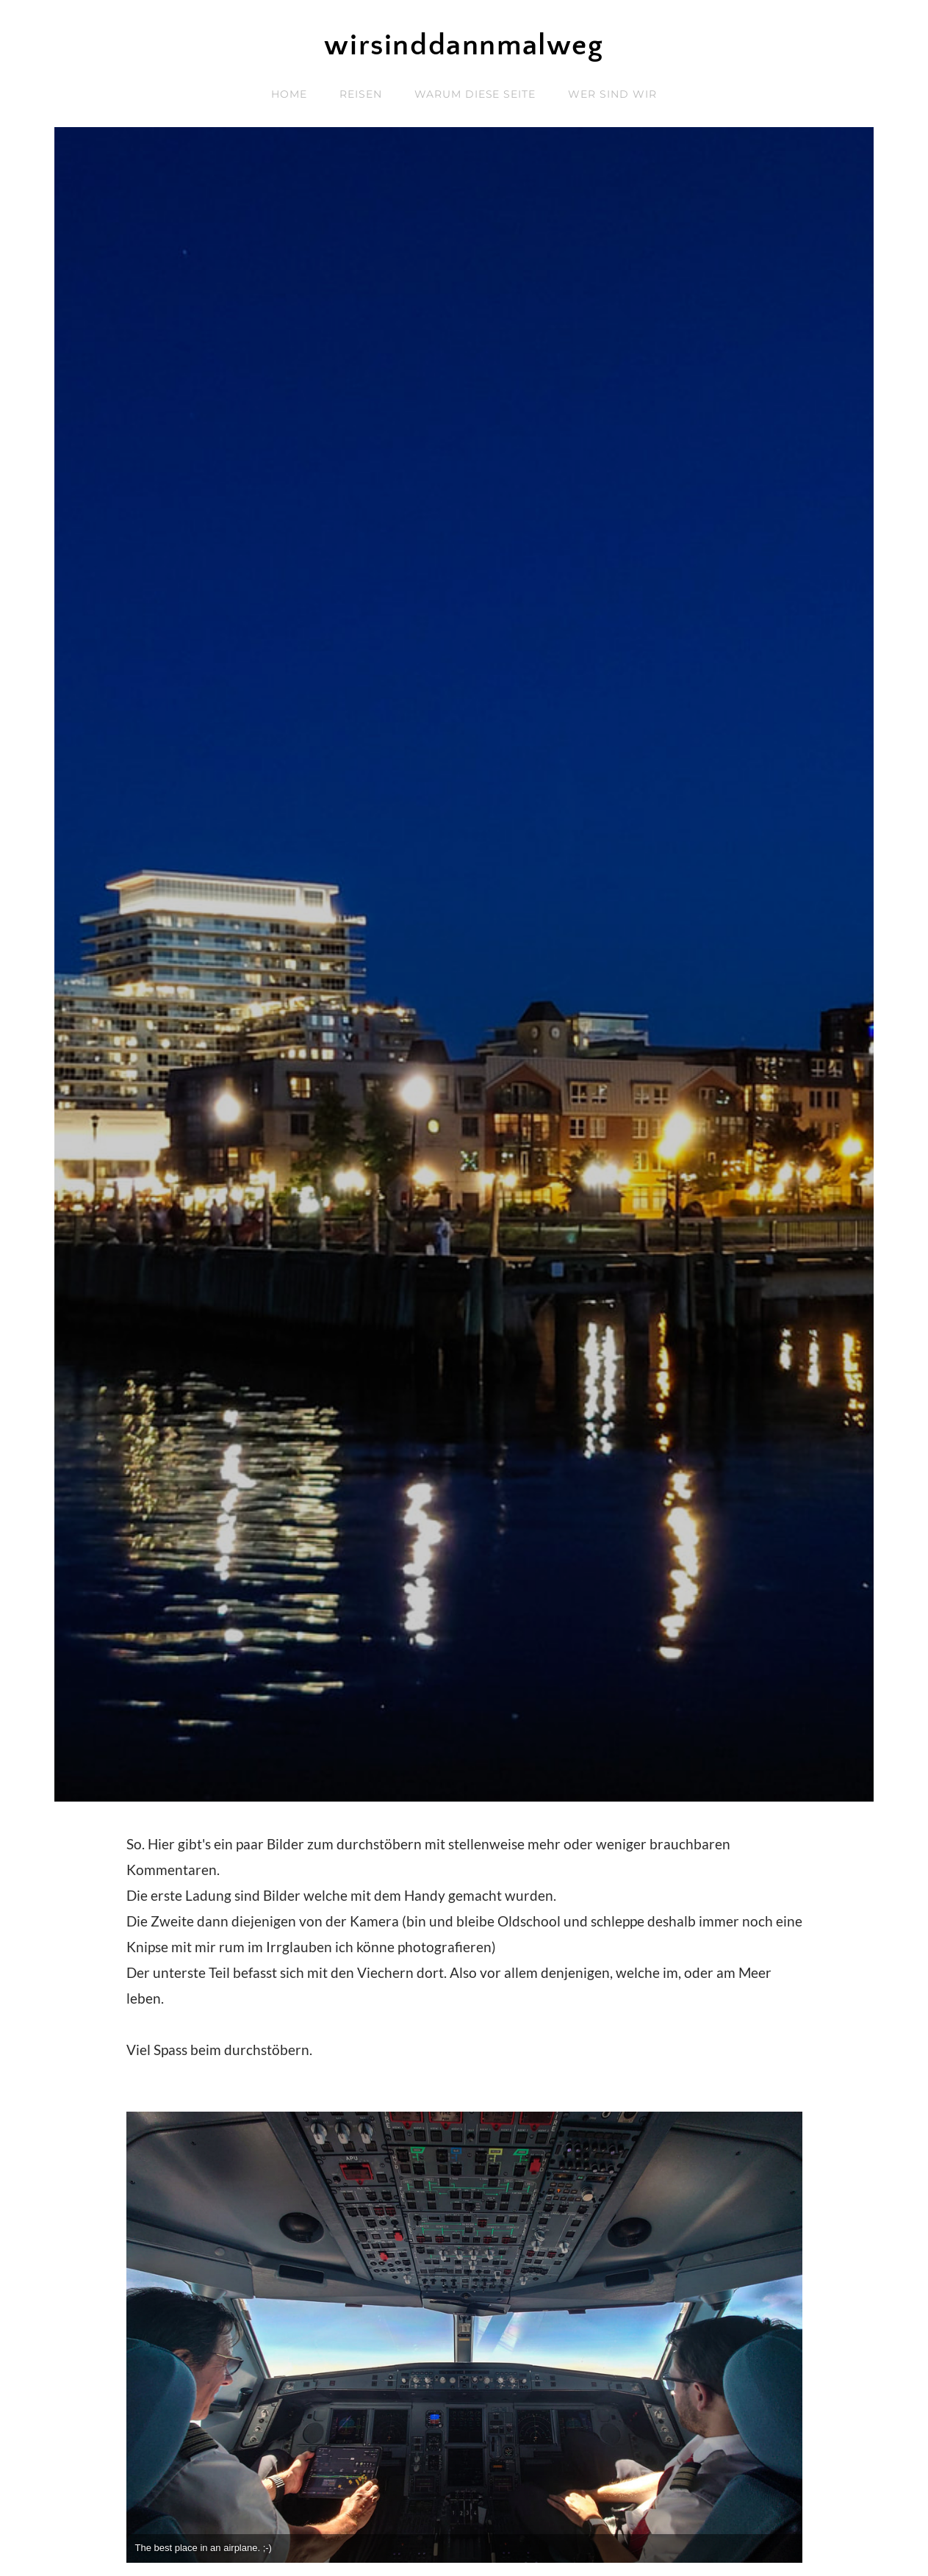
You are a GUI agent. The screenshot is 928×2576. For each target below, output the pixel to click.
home (289, 94)
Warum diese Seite (475, 94)
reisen (360, 94)
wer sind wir (612, 94)
